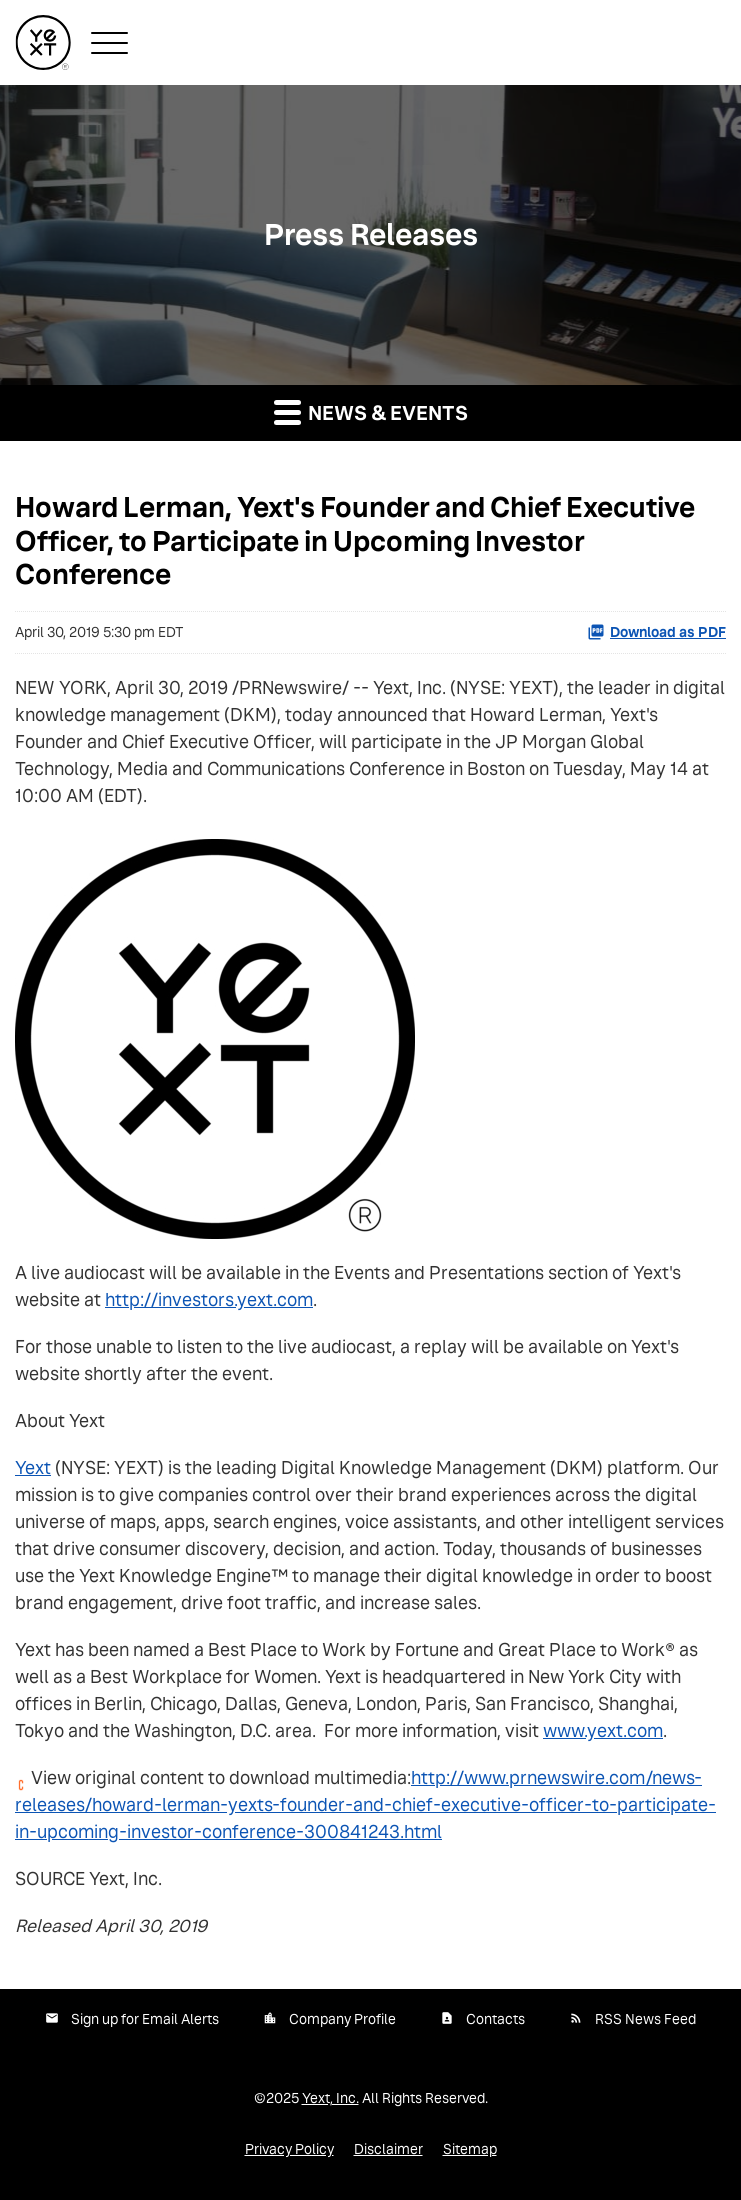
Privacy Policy (289, 2149)
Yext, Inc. (330, 2098)
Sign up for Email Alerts (145, 2019)
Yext (33, 1467)
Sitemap (470, 2149)
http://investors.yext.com (209, 1299)
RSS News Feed (645, 2019)
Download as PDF (656, 632)
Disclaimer (388, 2149)
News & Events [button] (371, 412)
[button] (109, 43)
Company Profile (342, 2019)
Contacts (495, 2019)
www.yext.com (603, 1730)
